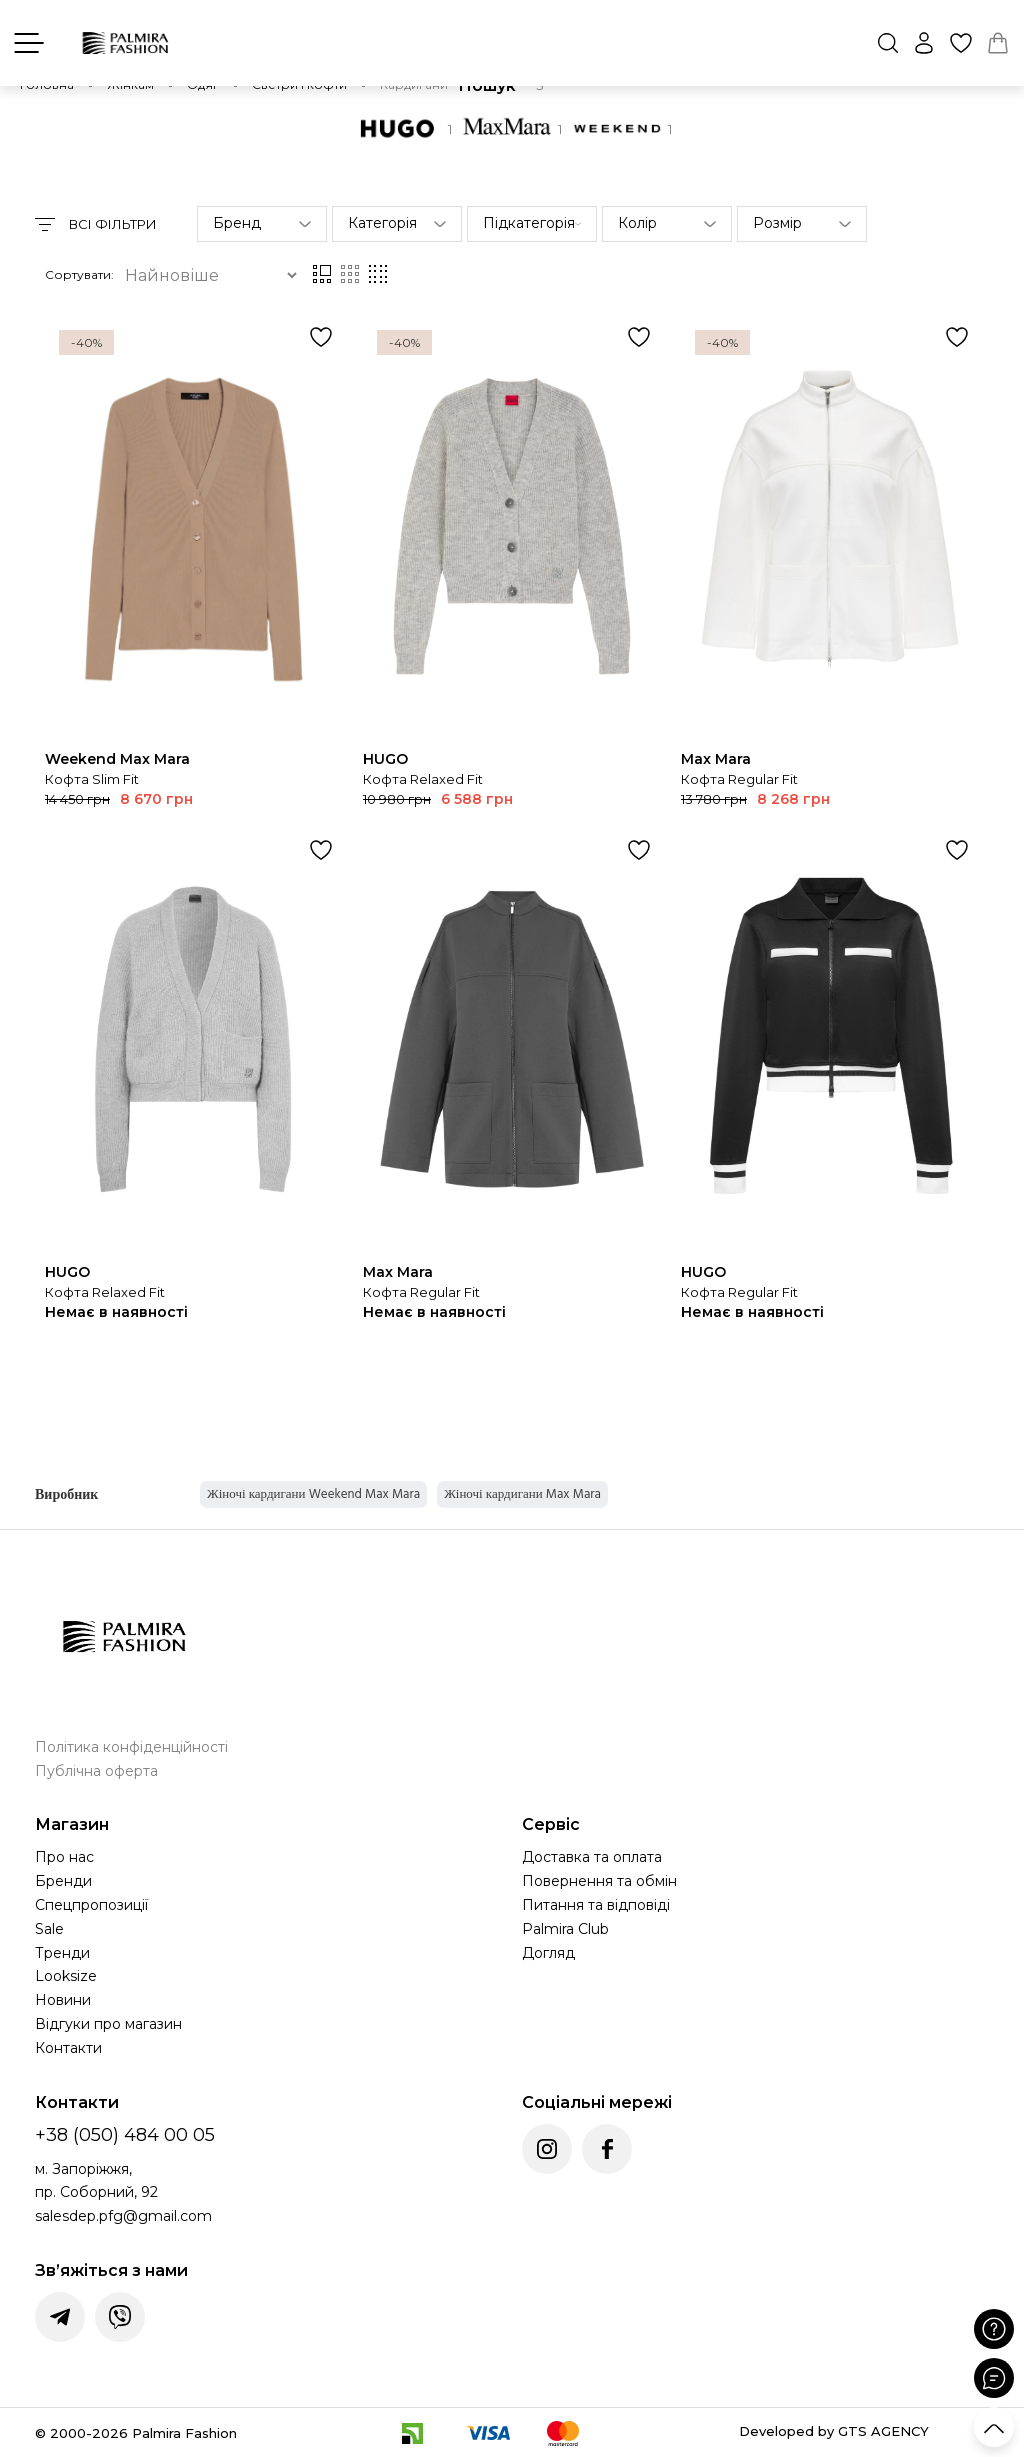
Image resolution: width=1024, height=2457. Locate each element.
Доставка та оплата (592, 1857)
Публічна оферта (96, 1771)
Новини (63, 2000)
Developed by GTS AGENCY (834, 2431)
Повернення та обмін (599, 1881)
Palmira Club (565, 1929)
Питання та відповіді (596, 1905)
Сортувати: (79, 274)
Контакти (68, 2048)
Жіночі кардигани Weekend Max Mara (313, 1494)
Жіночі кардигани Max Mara (522, 1494)
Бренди (63, 1881)
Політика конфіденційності (131, 1747)
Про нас (64, 1857)
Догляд (548, 1953)
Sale (49, 1929)
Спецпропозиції (91, 1905)
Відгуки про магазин (108, 2024)
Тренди (62, 1953)
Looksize (66, 1976)
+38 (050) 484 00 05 (125, 2135)
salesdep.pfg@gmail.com (123, 2216)
